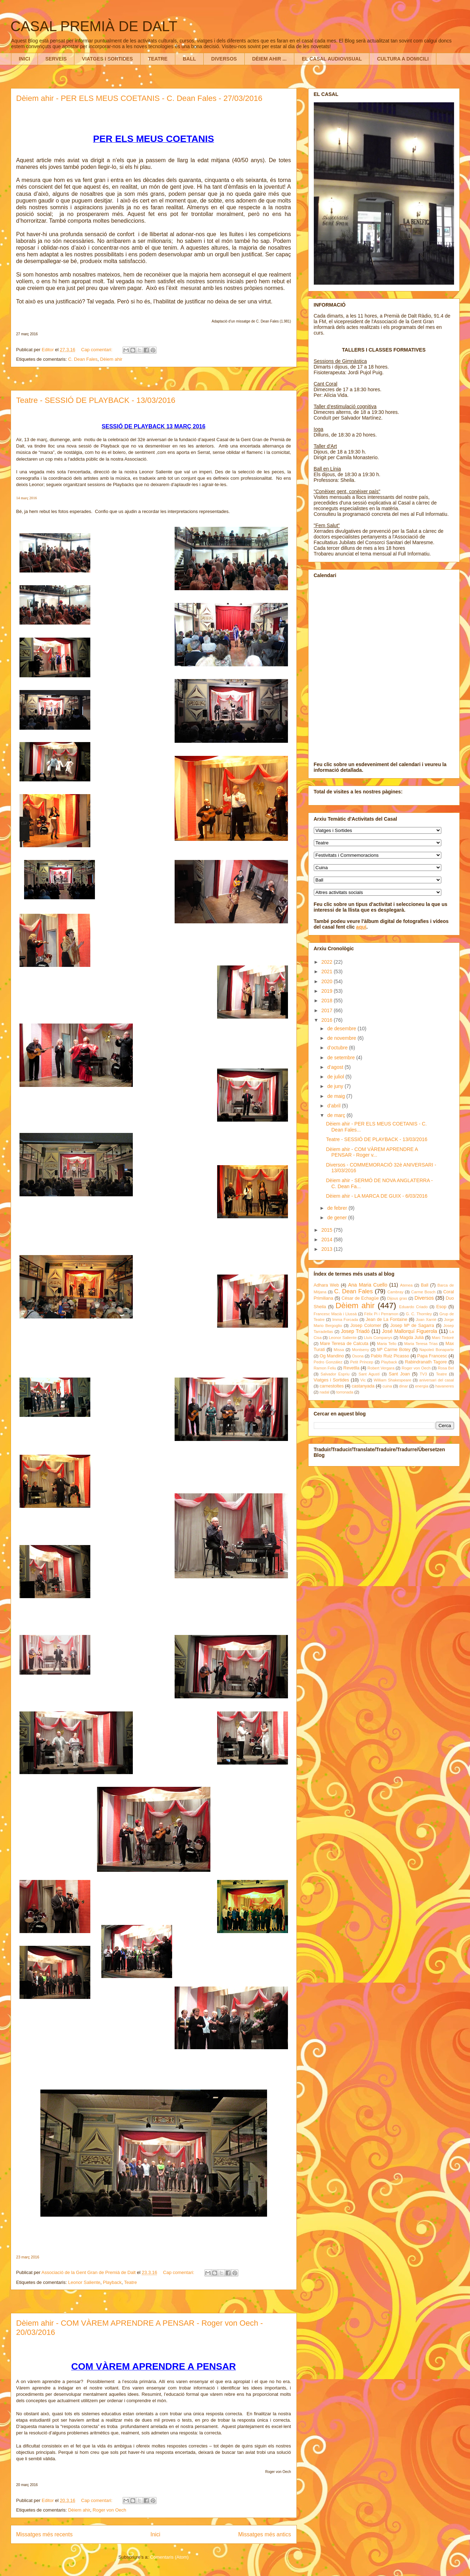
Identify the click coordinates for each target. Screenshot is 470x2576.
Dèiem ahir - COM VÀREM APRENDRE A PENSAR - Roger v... (372, 1152)
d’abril (334, 1106)
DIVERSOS (224, 59)
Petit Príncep (361, 1362)
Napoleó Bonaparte (436, 1349)
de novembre (342, 1038)
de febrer (338, 1208)
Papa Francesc (432, 1355)
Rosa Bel (446, 1368)
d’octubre (338, 1047)
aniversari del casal (436, 1380)
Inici (155, 2534)
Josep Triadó (355, 1331)
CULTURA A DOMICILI (403, 59)
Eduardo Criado (413, 1307)
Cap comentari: (97, 349)
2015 (327, 1230)
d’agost (336, 1067)
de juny (336, 1086)
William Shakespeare (392, 1380)
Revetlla (351, 1368)
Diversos (424, 1298)
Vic (363, 1380)
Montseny (360, 1349)
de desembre (342, 1028)
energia (421, 1386)
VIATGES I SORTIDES (107, 59)
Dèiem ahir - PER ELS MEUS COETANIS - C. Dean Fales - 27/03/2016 (139, 98)
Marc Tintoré (443, 1337)
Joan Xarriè (426, 1319)
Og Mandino (331, 1355)
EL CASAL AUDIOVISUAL (332, 59)
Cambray (395, 1292)
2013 (327, 1249)
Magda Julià (412, 1337)
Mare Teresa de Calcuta (344, 1343)
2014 (327, 1239)
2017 (327, 1010)
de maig (336, 1096)
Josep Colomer (365, 1325)
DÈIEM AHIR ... (269, 59)
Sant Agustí (369, 1374)
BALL (189, 59)
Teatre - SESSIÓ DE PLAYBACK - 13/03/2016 (96, 400)
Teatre (130, 2282)
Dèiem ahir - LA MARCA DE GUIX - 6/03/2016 (376, 1196)
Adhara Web (326, 1285)
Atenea (406, 1285)
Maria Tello (386, 1343)
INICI (24, 59)
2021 (327, 971)
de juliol (336, 1076)
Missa (339, 1349)
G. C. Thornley (419, 1314)
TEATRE (158, 59)
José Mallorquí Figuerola (409, 1331)
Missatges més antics (264, 2534)
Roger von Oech (109, 2510)
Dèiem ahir (111, 359)
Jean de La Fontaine (386, 1319)
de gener (337, 1217)
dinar (403, 1386)
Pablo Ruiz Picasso (390, 1355)
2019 (327, 991)
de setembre (341, 1057)
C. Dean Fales (82, 359)
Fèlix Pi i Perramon (381, 1314)
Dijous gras (397, 1298)
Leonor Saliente (84, 2282)
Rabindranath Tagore (426, 1362)
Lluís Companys (378, 1337)
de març (336, 1115)
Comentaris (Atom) (169, 2557)
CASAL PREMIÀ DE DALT (94, 26)
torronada (344, 1392)
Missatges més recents (44, 2534)
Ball (424, 1285)
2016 (327, 1020)
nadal (324, 1392)
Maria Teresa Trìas (421, 1343)
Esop (441, 1306)
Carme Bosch (423, 1292)
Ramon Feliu (325, 1368)
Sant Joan (399, 1374)
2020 (327, 981)
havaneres (444, 1386)
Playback (112, 2282)
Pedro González (328, 1362)
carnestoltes (331, 1386)
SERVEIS (56, 59)
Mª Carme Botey (394, 1349)
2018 (327, 1000)
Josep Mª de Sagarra (412, 1325)
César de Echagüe (360, 1298)
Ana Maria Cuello (367, 1285)
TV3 (423, 1374)
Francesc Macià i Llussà (335, 1314)
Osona (358, 1356)
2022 (327, 962)
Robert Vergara (381, 1368)
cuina (387, 1386)
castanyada (363, 1386)
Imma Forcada (345, 1319)
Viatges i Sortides (331, 1380)
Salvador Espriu (335, 1374)
